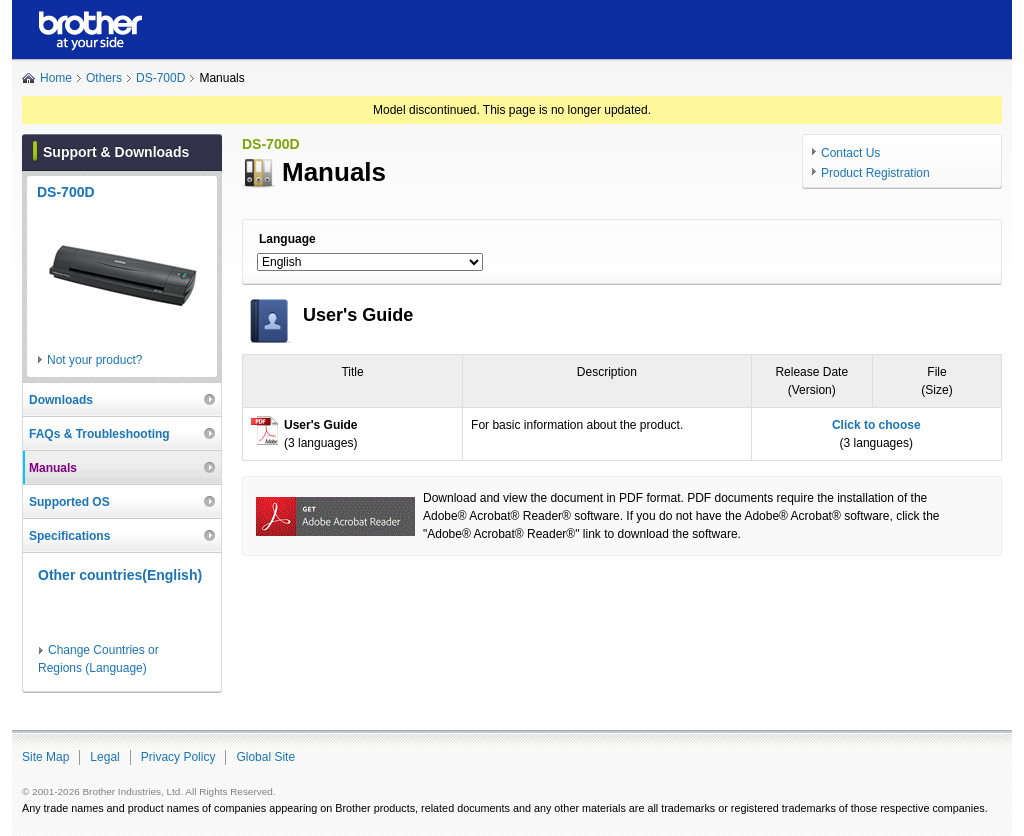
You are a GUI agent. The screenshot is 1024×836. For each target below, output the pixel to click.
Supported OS (69, 502)
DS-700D (160, 78)
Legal (104, 757)
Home (56, 78)
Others (104, 78)
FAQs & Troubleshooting (99, 434)
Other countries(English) (120, 575)
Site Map (45, 757)
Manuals (53, 468)
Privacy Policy (178, 757)
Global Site (265, 757)
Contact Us (850, 153)
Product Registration (875, 173)
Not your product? (94, 360)
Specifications (69, 536)
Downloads (61, 400)
